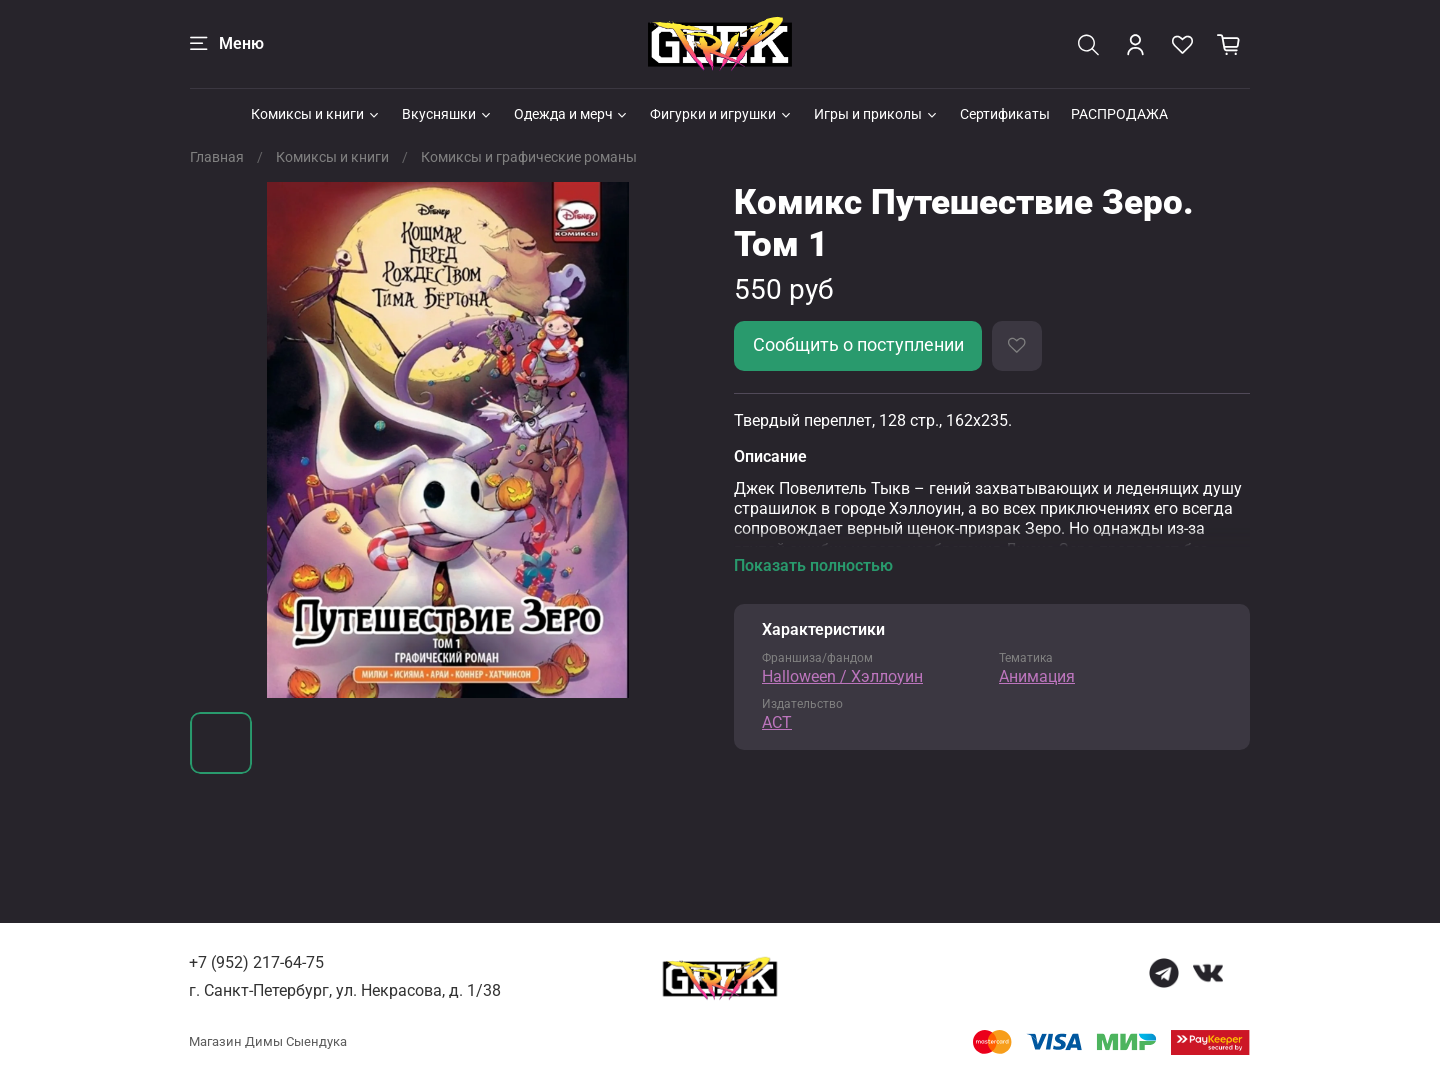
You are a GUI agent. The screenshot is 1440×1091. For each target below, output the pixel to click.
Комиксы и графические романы (529, 157)
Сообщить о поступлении (858, 345)
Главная (217, 157)
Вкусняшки (447, 114)
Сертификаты (1005, 114)
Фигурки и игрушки (721, 114)
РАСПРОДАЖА (1119, 114)
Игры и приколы (876, 114)
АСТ (777, 722)
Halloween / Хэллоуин (842, 676)
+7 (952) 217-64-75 (256, 962)
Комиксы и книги (316, 114)
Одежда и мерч (572, 114)
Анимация (1037, 676)
